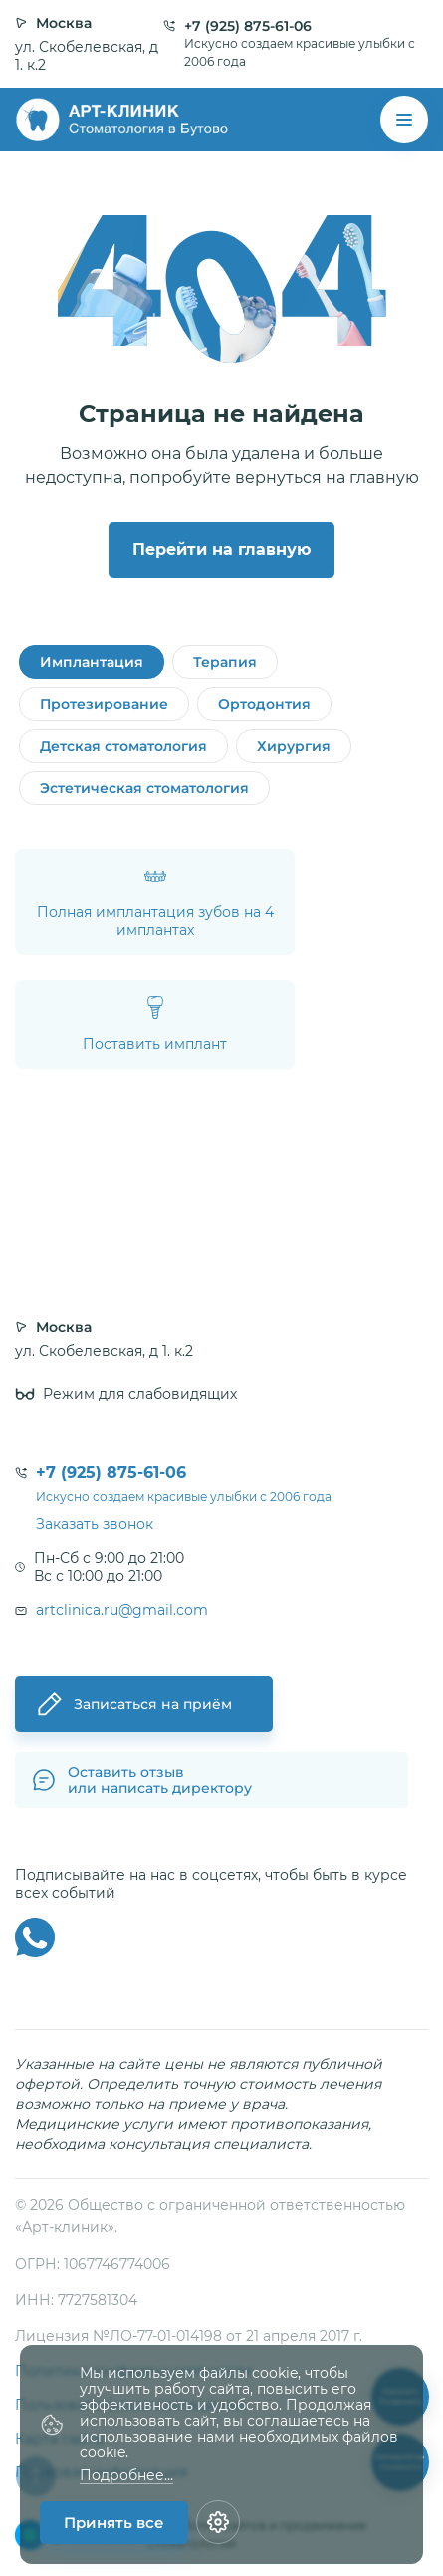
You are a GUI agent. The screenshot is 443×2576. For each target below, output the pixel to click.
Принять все (114, 2522)
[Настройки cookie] (218, 2522)
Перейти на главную (221, 549)
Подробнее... (126, 2475)
